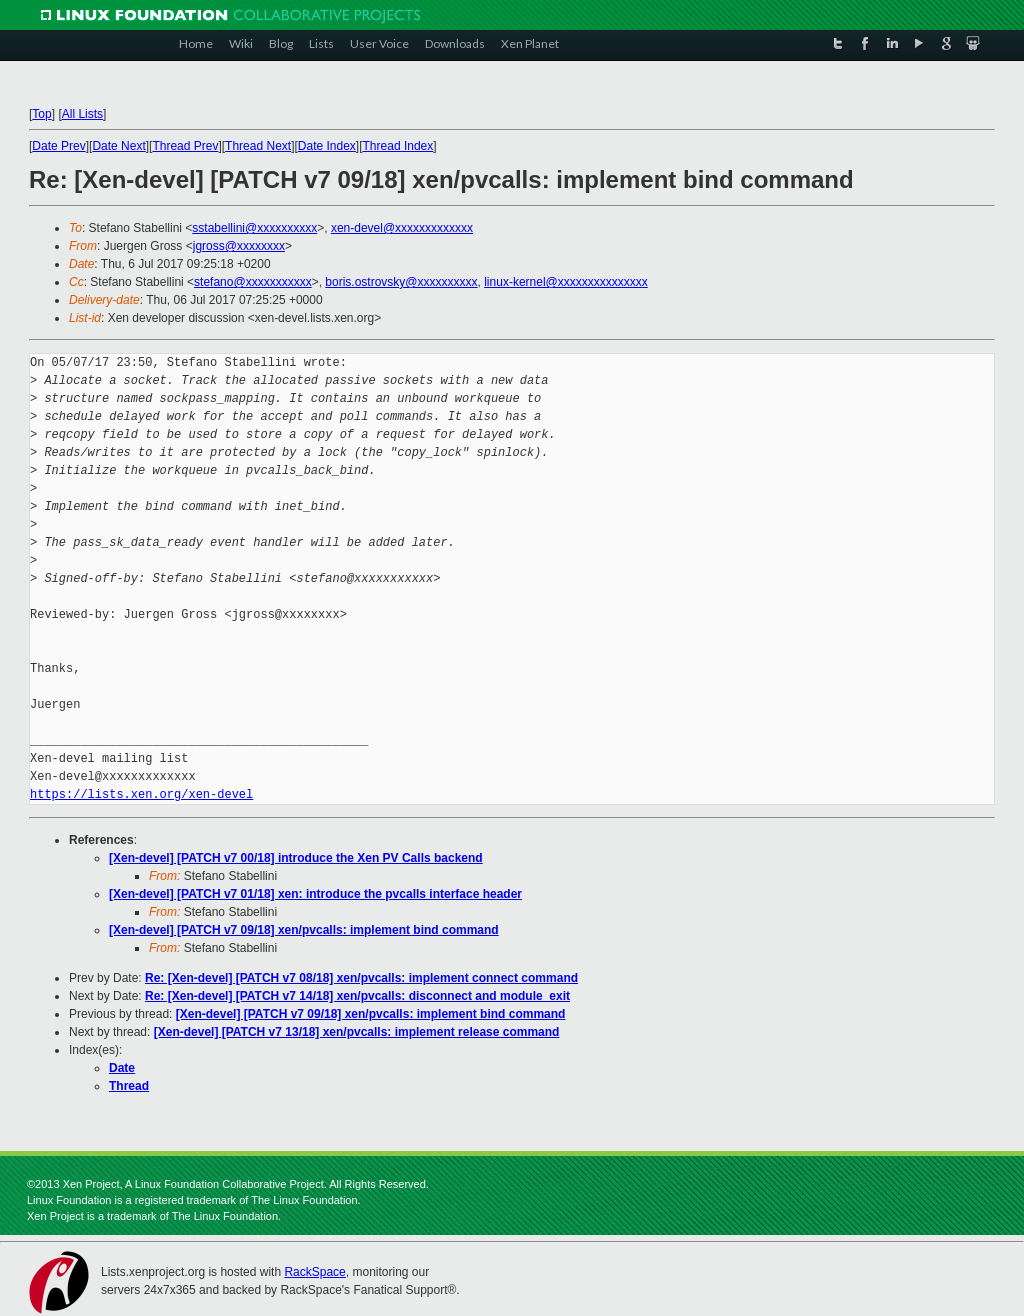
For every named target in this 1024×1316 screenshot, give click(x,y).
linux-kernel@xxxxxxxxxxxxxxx (566, 282)
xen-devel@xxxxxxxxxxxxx (402, 228)
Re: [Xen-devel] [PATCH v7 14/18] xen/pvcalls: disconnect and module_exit (357, 996)
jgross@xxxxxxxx (239, 246)
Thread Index (398, 146)
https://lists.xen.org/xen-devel (141, 794)
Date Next (118, 146)
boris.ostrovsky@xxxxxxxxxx (401, 282)
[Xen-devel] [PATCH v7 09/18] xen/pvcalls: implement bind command (304, 930)
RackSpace (314, 1272)
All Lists (82, 114)
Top (41, 114)
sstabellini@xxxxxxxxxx (254, 228)
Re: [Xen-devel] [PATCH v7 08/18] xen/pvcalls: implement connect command (361, 978)
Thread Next (258, 146)
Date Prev (58, 146)
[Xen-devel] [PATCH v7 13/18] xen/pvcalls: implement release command (357, 1032)
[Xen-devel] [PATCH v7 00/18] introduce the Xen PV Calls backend (296, 858)
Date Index (327, 146)
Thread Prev (185, 146)
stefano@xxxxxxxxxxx (253, 282)
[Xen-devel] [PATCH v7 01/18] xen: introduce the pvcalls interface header (315, 894)
